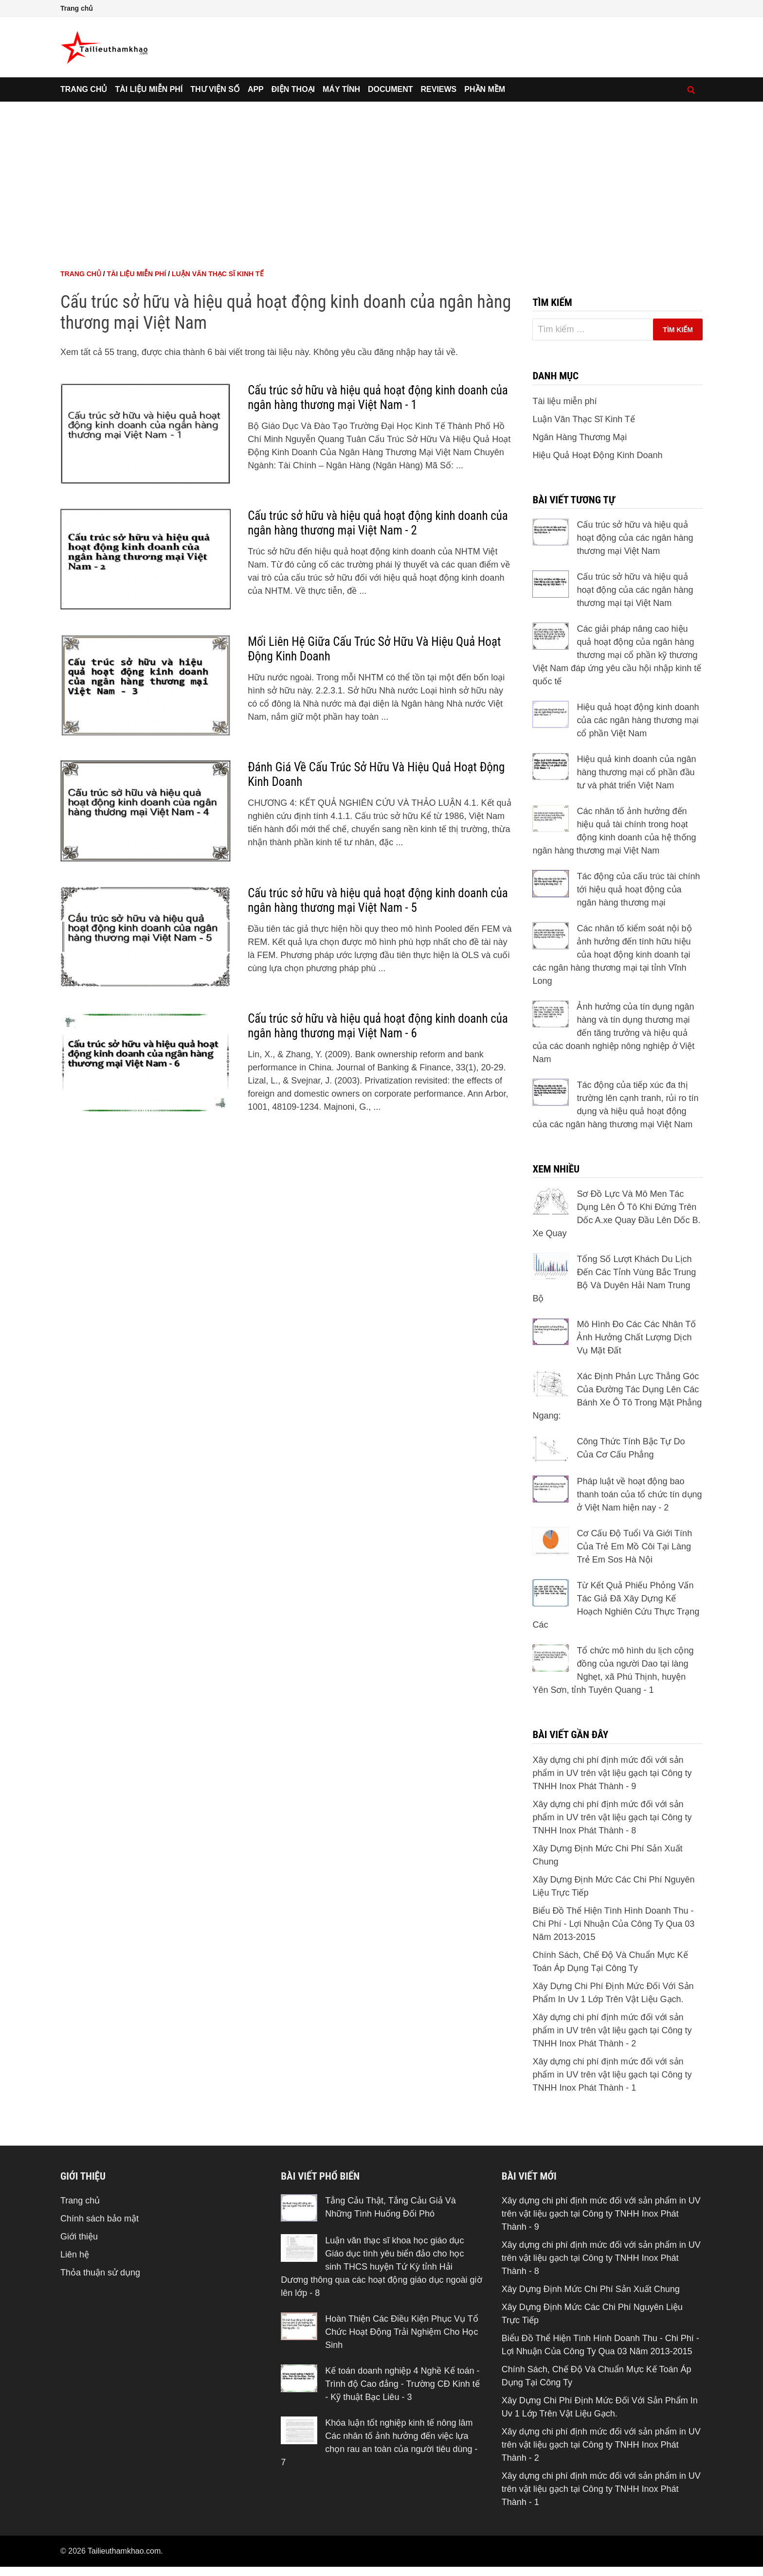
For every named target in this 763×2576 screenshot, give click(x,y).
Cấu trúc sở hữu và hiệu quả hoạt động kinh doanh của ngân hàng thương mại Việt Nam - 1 (378, 397)
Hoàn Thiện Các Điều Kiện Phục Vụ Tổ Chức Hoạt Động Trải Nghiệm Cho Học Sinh (401, 2332)
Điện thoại (293, 89)
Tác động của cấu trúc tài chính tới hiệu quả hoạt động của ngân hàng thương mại (638, 889)
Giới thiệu (79, 2236)
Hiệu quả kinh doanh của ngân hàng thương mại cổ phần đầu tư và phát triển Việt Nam (636, 772)
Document (390, 89)
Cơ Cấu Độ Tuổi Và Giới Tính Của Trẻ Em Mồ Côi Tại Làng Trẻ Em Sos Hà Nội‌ (634, 1546)
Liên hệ (74, 2254)
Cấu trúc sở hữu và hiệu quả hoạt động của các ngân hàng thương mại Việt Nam (635, 538)
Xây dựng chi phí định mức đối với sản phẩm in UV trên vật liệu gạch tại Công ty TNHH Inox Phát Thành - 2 (611, 2030)
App (256, 89)
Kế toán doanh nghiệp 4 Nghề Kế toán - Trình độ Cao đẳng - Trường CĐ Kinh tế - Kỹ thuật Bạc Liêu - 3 (402, 2384)
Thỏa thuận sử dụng (100, 2272)
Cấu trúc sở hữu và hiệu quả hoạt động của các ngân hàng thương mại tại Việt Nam (635, 590)
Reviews (439, 89)
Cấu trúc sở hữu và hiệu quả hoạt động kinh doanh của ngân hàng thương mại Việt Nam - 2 (378, 523)
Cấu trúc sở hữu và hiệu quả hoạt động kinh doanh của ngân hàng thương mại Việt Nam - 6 (378, 1026)
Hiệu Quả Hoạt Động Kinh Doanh (597, 455)
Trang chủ (76, 8)
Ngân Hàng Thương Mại (579, 437)
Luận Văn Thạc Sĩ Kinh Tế (218, 274)
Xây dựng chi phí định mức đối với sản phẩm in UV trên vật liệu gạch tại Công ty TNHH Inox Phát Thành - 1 (611, 2075)
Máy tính (341, 89)
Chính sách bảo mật (99, 2218)
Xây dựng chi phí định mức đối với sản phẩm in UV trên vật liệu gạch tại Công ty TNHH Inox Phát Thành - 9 (611, 1773)
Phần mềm (484, 89)
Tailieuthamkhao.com (124, 2551)
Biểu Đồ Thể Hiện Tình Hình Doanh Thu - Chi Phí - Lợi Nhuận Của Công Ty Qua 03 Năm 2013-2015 (613, 1924)
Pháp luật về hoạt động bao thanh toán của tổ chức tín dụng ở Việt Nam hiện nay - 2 (639, 1494)
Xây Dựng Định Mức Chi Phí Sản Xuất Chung (591, 2289)
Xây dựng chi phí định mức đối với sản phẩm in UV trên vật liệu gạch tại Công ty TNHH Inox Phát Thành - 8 (611, 1817)
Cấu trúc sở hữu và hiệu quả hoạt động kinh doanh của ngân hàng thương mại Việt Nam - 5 (378, 900)
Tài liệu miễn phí (148, 89)
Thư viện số (215, 89)
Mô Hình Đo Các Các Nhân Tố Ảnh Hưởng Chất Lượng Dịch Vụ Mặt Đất (636, 1337)
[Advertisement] (381, 175)
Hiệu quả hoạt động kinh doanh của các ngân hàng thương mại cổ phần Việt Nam (638, 720)
